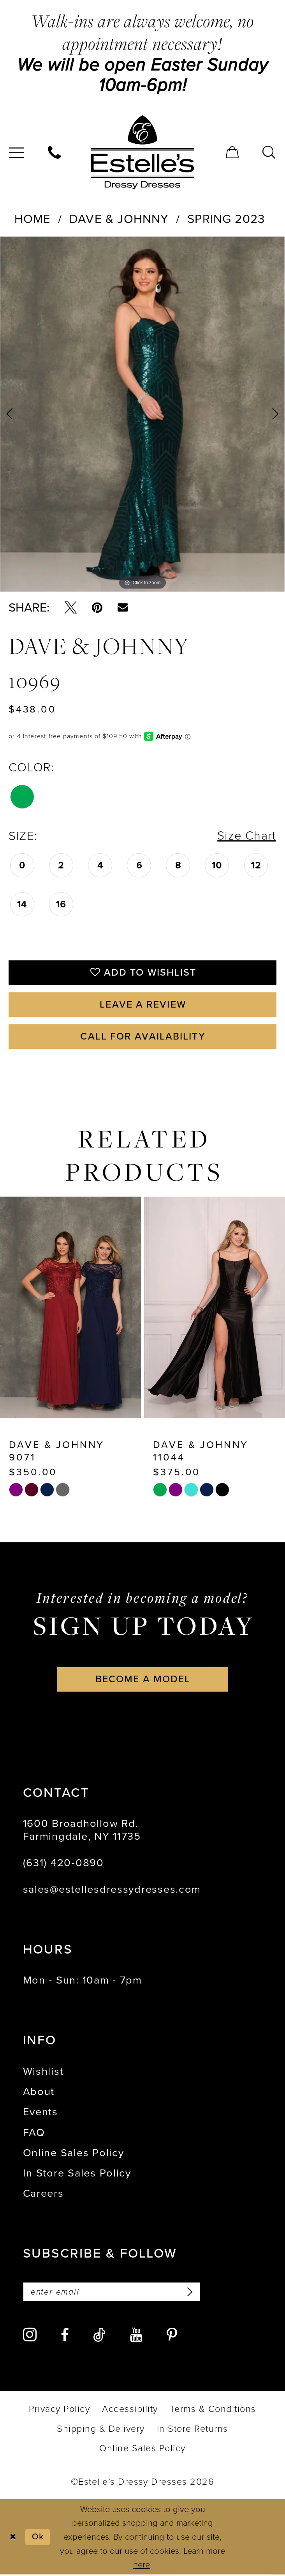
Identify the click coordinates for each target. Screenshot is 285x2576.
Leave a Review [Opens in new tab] (143, 1004)
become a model (143, 1680)
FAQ (34, 2133)
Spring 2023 (226, 219)
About (39, 2092)
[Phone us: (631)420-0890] (55, 152)
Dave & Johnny (119, 219)
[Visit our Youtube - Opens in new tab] (136, 2336)
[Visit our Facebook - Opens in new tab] (65, 2336)
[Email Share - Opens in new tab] (123, 607)
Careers (43, 2194)
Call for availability (143, 1037)
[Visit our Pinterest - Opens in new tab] (172, 2336)
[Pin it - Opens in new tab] (97, 607)
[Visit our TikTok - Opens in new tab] (99, 2335)
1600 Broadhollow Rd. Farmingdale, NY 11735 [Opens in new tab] (82, 1831)
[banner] (142, 152)
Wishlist (43, 2072)
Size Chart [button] (246, 836)
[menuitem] (55, 152)
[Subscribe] (188, 2293)
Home (32, 219)
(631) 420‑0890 (63, 1864)
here (141, 2566)
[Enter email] (112, 2293)
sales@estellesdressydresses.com (112, 1890)
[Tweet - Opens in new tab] (71, 607)
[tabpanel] (142, 414)
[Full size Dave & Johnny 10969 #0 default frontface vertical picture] (142, 414)
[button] (233, 152)
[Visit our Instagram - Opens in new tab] (30, 2336)
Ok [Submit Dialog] (38, 2538)
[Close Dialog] (13, 2538)
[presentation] (70, 1308)
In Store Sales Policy (77, 2174)
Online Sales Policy (73, 2154)
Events (40, 2113)
